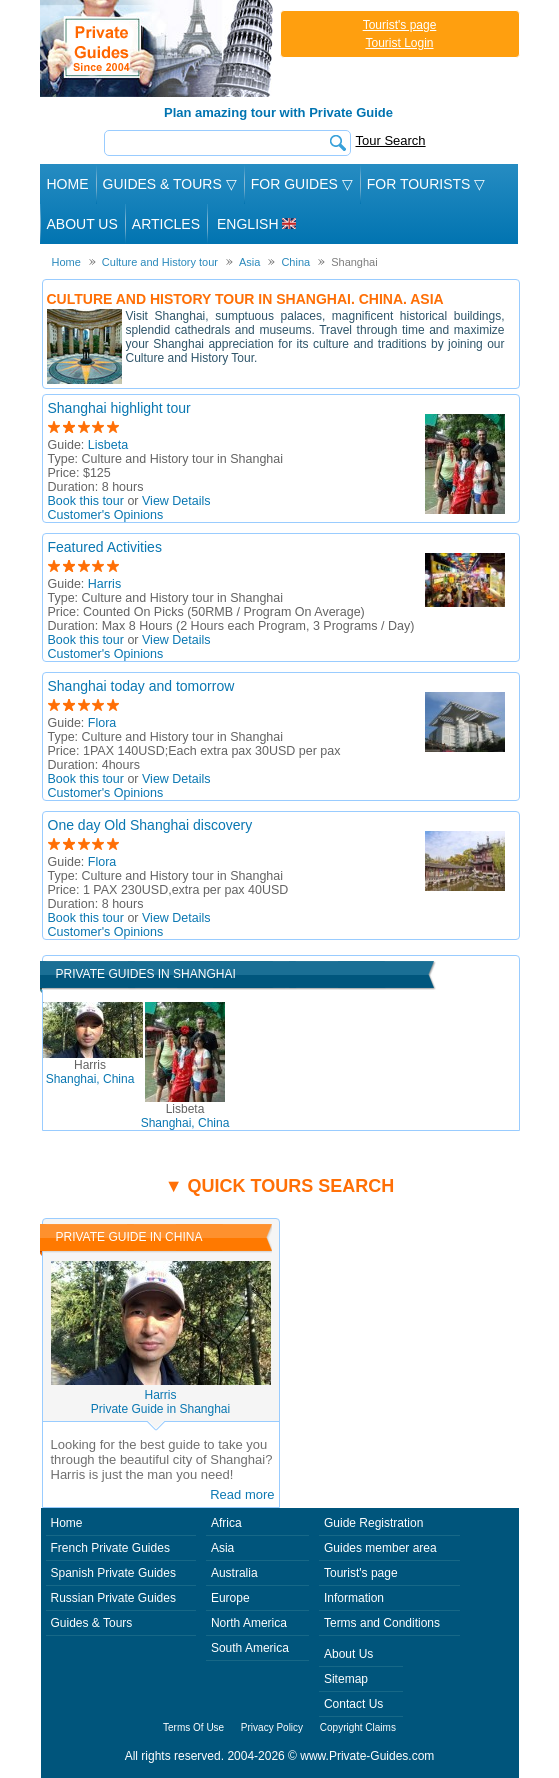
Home (68, 184)
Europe (230, 1598)
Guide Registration (373, 1523)
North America (249, 1623)
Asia (222, 1548)
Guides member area (380, 1548)
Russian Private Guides (113, 1598)
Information (354, 1598)
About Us (82, 224)
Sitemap (346, 1679)
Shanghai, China (90, 1072)
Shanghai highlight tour (119, 408)
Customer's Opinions (106, 515)
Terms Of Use (193, 1727)
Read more (242, 1494)
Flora (102, 723)
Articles (166, 224)
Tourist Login (399, 43)
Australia (234, 1573)
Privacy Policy (272, 1727)
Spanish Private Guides (113, 1573)
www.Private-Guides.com (367, 1756)
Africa (226, 1523)
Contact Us (353, 1704)
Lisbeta (108, 445)
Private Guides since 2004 (158, 48)
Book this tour (86, 501)
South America (250, 1648)
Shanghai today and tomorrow (141, 686)
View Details (176, 501)
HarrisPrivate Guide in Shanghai (160, 1402)
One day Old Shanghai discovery (150, 825)
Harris (104, 584)
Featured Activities (105, 547)
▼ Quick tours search (280, 1186)
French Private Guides (110, 1548)
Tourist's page (400, 25)
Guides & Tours (92, 1623)
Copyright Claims (358, 1727)
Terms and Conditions (382, 1623)
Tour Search (391, 140)
